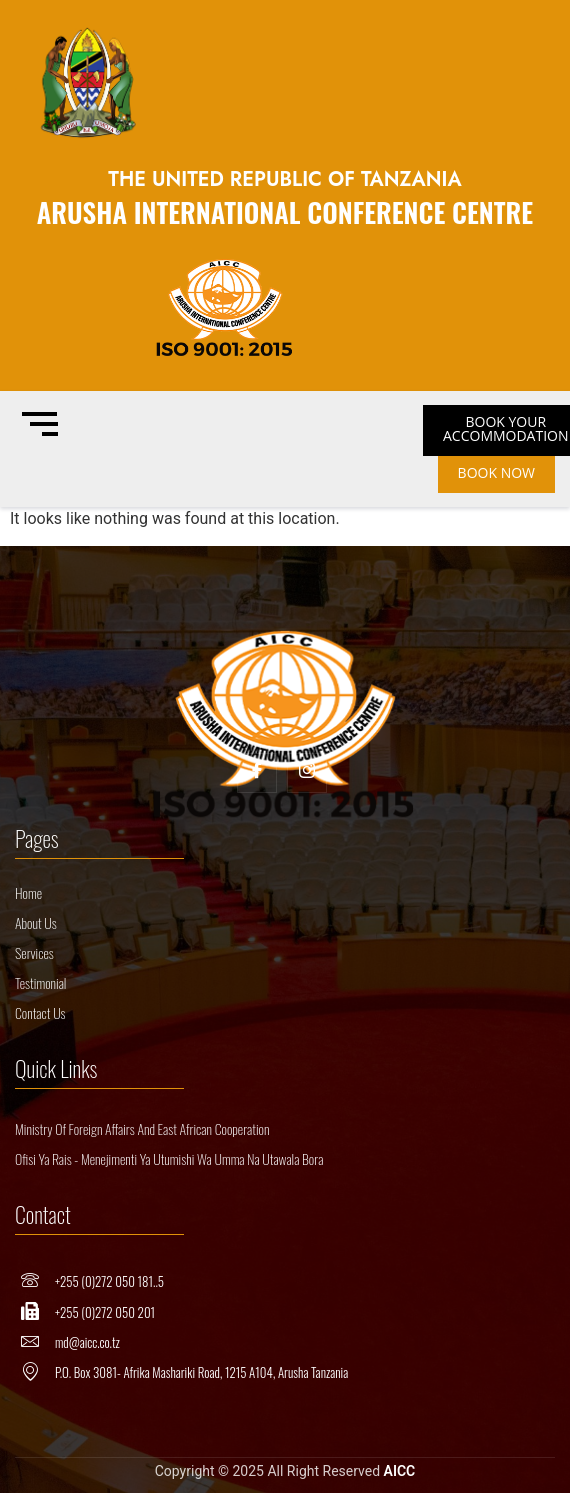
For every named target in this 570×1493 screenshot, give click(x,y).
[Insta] (307, 773)
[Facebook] (257, 773)
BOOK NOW (496, 472)
